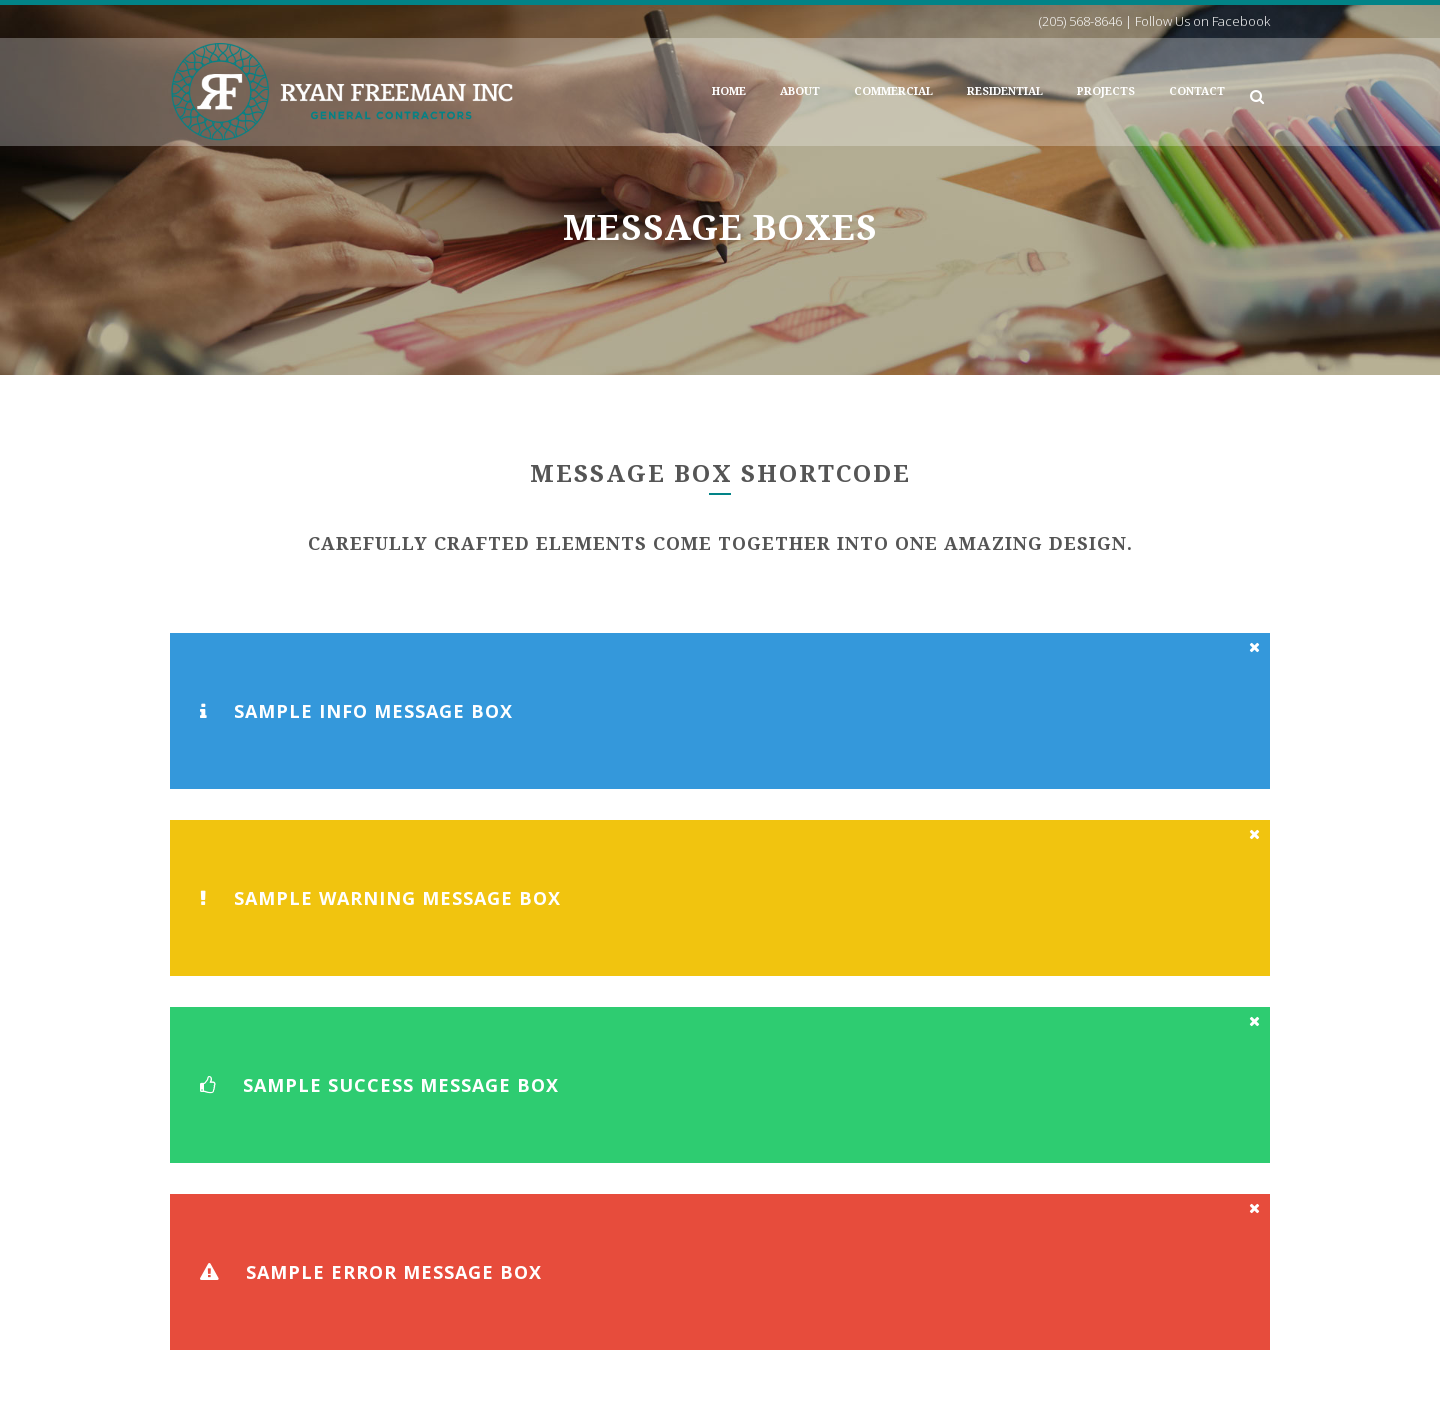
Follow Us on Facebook (937, 1312)
